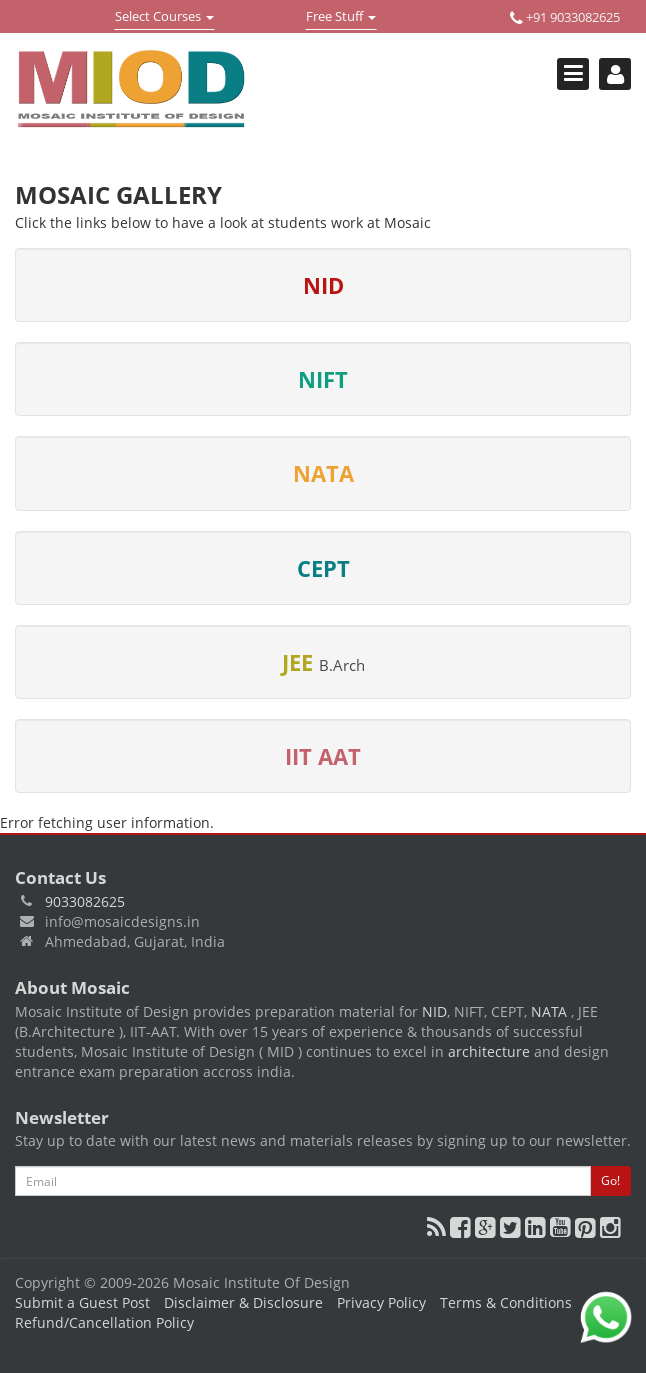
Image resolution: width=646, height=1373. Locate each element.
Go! (610, 1180)
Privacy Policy (381, 1302)
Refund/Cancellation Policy (104, 1322)
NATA (551, 1011)
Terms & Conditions (506, 1302)
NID (434, 1011)
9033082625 (85, 901)
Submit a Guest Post (82, 1302)
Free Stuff (340, 18)
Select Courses (164, 18)
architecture (489, 1051)
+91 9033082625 (565, 17)
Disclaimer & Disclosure (243, 1302)
